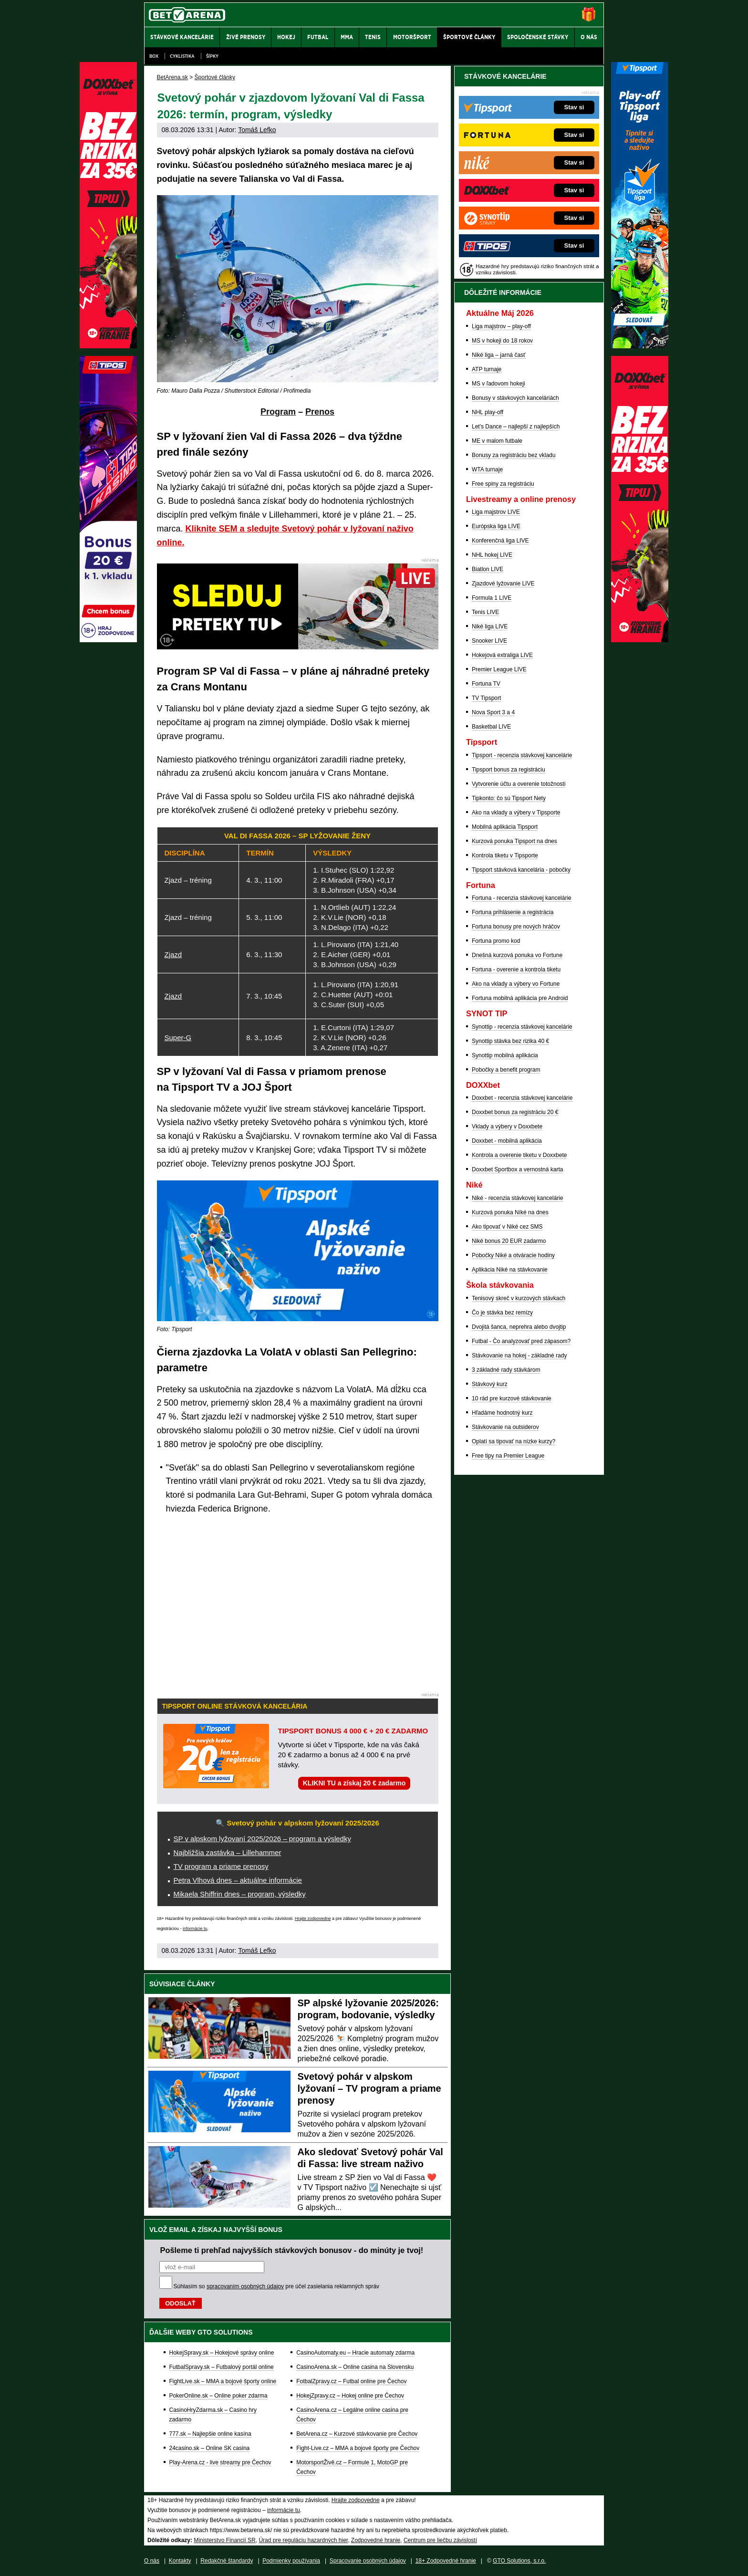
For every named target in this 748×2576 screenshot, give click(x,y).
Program (278, 412)
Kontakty (180, 2560)
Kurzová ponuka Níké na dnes (510, 1212)
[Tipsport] (639, 346)
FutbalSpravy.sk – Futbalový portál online (221, 2367)
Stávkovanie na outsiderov (505, 1427)
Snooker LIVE (489, 640)
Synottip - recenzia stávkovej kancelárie (522, 1026)
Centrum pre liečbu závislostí (440, 2540)
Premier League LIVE (499, 669)
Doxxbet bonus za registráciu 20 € (515, 1112)
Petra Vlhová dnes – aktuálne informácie (238, 1880)
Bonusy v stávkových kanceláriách (515, 398)
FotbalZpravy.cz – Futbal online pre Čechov (351, 2381)
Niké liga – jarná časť (499, 355)
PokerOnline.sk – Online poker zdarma (218, 2395)
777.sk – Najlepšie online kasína (210, 2433)
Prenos (319, 412)
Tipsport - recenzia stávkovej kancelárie (522, 755)
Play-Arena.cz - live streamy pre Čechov (220, 2462)
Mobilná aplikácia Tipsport (505, 827)
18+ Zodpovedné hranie (446, 2560)
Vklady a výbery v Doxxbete (507, 1126)
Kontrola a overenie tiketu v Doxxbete (519, 1155)
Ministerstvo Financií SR (224, 2540)
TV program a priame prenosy (221, 1866)
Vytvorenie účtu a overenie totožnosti (518, 784)
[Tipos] (108, 640)
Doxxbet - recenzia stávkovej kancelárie (522, 1098)
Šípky (212, 56)
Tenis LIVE (485, 612)
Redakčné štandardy (226, 2560)
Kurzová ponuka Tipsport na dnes (514, 841)
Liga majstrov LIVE (496, 512)
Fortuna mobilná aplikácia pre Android (520, 998)
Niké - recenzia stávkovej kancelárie (517, 1198)
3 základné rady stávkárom (506, 1369)
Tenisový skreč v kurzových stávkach (518, 1298)
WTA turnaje (487, 469)
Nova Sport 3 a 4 (493, 712)
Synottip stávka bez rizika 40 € (510, 1041)
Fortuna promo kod (496, 941)
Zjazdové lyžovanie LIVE (503, 583)
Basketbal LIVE (491, 726)
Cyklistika (182, 56)
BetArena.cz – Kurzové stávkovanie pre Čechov (356, 2433)
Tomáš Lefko (257, 130)
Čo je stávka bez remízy (502, 1312)
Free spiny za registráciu (503, 483)
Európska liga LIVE (496, 526)
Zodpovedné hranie (375, 2540)
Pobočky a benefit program (506, 1069)
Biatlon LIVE (487, 569)
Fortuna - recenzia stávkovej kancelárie (521, 898)
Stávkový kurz (490, 1384)
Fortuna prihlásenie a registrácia (512, 912)
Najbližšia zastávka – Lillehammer (227, 1852)
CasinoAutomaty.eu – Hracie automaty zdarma (355, 2352)
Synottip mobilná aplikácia (505, 1055)
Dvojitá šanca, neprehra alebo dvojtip (519, 1327)
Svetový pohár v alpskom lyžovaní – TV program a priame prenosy (369, 2088)
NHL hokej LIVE (492, 555)
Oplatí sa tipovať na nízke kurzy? (513, 1441)
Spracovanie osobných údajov (368, 2560)
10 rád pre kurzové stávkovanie (511, 1398)
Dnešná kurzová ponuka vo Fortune (517, 955)
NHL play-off (487, 412)
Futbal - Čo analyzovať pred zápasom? (521, 1341)
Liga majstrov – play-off (501, 326)
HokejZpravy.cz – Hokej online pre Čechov (350, 2395)
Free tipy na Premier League (508, 1455)
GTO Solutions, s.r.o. (519, 2560)
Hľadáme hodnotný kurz (502, 1412)
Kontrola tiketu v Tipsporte (505, 855)
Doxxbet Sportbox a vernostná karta (517, 1169)
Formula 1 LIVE (491, 597)
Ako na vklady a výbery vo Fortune (516, 983)
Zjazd (173, 954)
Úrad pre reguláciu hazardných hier (303, 2540)
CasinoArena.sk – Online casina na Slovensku (355, 2367)
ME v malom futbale (497, 441)
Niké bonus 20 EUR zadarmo (509, 1241)
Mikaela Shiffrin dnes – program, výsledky (240, 1894)
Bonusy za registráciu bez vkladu (513, 455)
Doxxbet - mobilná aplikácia (507, 1140)
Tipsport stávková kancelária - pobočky (521, 869)
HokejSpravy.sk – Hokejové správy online (221, 2352)
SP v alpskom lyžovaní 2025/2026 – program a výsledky (262, 1839)
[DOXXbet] (639, 640)
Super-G (178, 1037)
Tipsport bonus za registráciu (508, 769)
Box (153, 56)
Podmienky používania (291, 2560)
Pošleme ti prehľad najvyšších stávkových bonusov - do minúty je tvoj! (292, 2250)
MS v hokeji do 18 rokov (502, 340)
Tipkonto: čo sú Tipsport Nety (509, 798)
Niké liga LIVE (490, 626)
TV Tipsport (486, 698)
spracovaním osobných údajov (245, 2286)
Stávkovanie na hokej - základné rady (519, 1355)
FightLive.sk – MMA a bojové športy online (223, 2381)
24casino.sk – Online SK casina (209, 2448)
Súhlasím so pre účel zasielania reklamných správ (277, 2286)
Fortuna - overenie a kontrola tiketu (516, 969)
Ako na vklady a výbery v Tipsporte (516, 812)
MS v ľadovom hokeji (498, 383)
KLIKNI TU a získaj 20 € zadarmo (354, 1783)
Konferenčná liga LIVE (500, 540)
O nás (151, 2560)
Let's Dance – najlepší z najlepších (516, 426)
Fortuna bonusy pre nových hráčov (516, 926)
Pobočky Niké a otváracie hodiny (513, 1255)
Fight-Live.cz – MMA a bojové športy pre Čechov (357, 2448)
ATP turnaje (486, 369)
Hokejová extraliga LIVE (502, 655)
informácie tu (195, 1928)
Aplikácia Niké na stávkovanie (510, 1269)
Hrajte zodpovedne (313, 1918)
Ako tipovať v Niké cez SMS (507, 1226)
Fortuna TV (486, 683)
